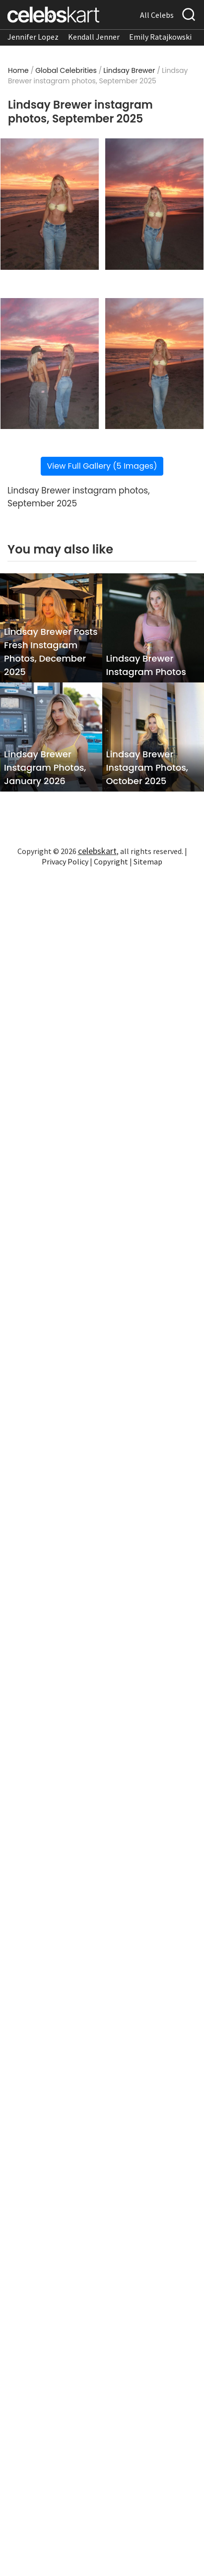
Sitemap (148, 861)
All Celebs (157, 15)
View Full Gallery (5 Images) (102, 466)
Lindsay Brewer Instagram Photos (146, 665)
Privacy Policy (65, 861)
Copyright (111, 861)
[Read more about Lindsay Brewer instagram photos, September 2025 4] (154, 363)
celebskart (97, 851)
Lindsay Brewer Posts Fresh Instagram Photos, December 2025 (51, 651)
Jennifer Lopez (33, 37)
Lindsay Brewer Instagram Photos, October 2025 (147, 767)
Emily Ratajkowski (160, 37)
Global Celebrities (66, 70)
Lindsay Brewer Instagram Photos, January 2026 (45, 767)
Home (18, 70)
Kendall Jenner (94, 37)
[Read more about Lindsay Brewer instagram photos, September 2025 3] (49, 363)
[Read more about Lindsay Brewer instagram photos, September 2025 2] (154, 204)
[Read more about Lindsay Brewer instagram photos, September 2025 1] (49, 204)
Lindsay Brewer (129, 70)
